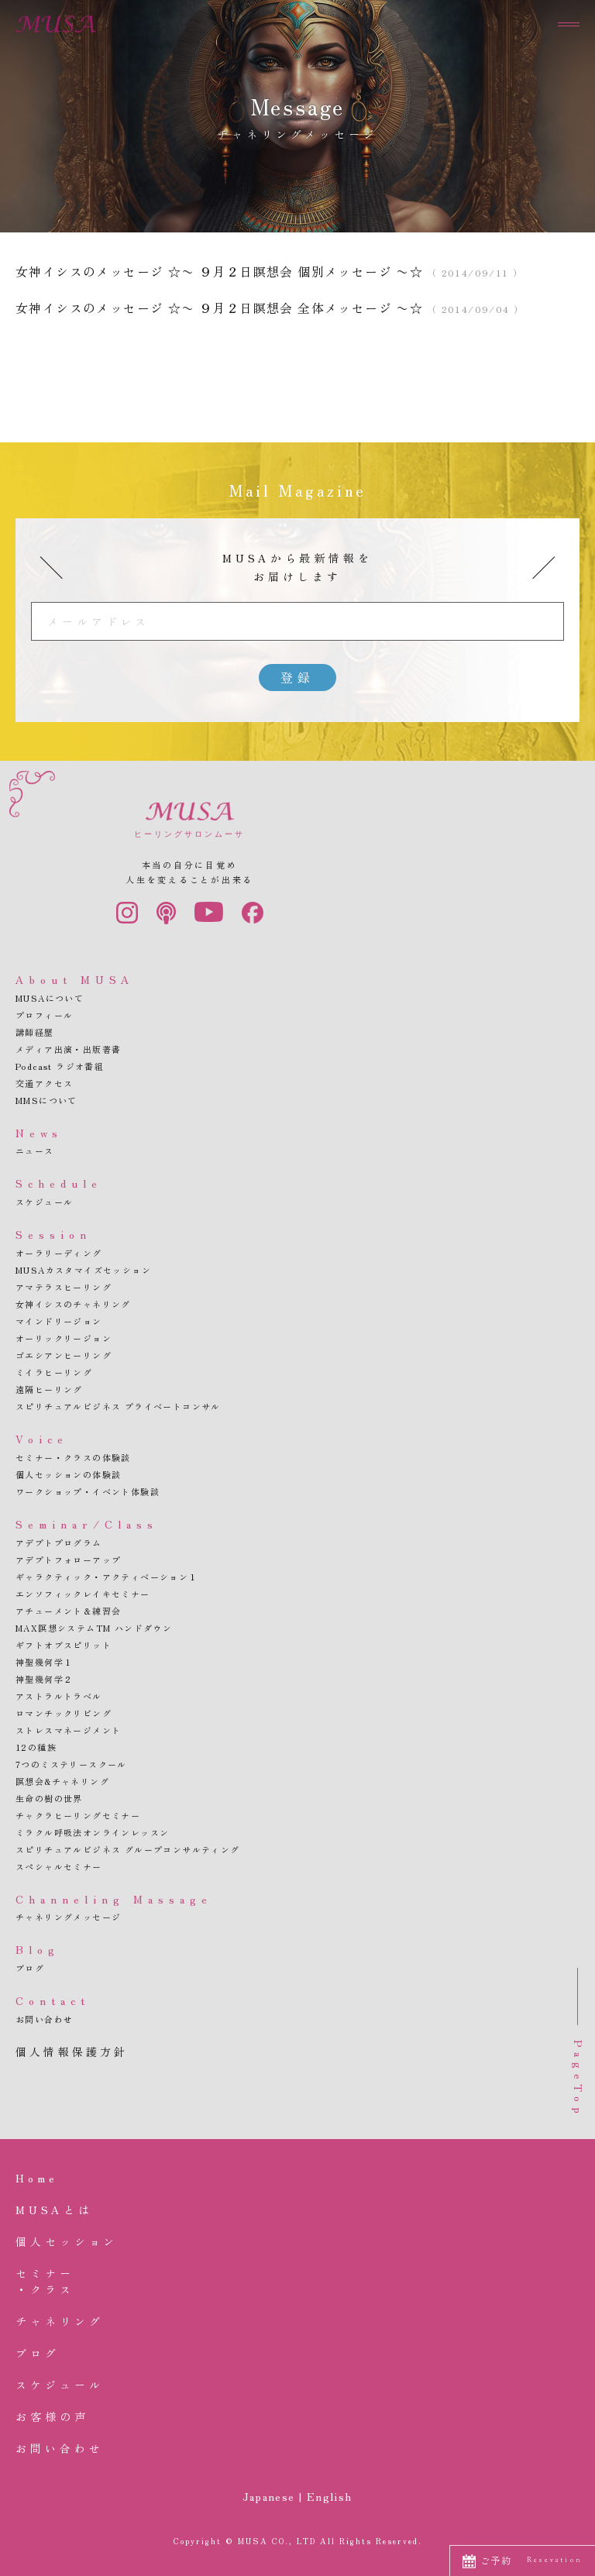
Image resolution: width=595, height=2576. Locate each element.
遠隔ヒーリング (49, 1389)
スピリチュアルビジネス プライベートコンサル (118, 1406)
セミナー (297, 2281)
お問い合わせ (44, 2019)
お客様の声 (52, 2416)
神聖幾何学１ (44, 1662)
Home (36, 2178)
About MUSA (75, 979)
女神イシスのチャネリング (73, 1304)
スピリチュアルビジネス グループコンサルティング (127, 1849)
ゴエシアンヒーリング (63, 1355)
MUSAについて (49, 998)
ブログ (29, 1968)
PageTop (578, 2079)
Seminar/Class (86, 1524)
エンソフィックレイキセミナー (82, 1593)
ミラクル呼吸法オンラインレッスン (92, 1832)
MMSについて (46, 1100)
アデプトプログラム (58, 1542)
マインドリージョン (58, 1321)
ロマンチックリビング (63, 1713)
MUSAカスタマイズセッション (83, 1270)
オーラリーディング (58, 1253)
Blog (37, 1949)
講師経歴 (34, 1032)
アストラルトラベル (58, 1696)
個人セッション (66, 2241)
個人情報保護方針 (72, 2051)
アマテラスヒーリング (63, 1287)
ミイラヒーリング (53, 1372)
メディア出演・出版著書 (68, 1049)
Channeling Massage (113, 1899)
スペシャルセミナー (58, 1866)
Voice (41, 1438)
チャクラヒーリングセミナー (77, 1815)
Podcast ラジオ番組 (59, 1066)
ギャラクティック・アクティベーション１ (106, 1576)
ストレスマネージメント (68, 1730)
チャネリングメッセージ (68, 1917)
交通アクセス (44, 1083)
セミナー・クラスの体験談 (73, 1457)
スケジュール (44, 1201)
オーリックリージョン (63, 1338)
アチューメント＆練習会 (68, 1610)
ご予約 (531, 2560)
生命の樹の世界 (49, 1798)
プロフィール (44, 1015)
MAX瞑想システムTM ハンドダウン (93, 1628)
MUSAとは (53, 2209)
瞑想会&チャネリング (62, 1781)
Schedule (58, 1183)
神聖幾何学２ (44, 1679)
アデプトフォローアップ (68, 1559)
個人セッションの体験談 (68, 1474)
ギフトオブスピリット (63, 1645)
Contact (52, 2000)
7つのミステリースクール (71, 1764)
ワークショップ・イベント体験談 (87, 1491)
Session (53, 1234)
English (330, 2496)
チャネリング (59, 2321)
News (39, 1132)
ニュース (34, 1150)
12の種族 (36, 1747)
